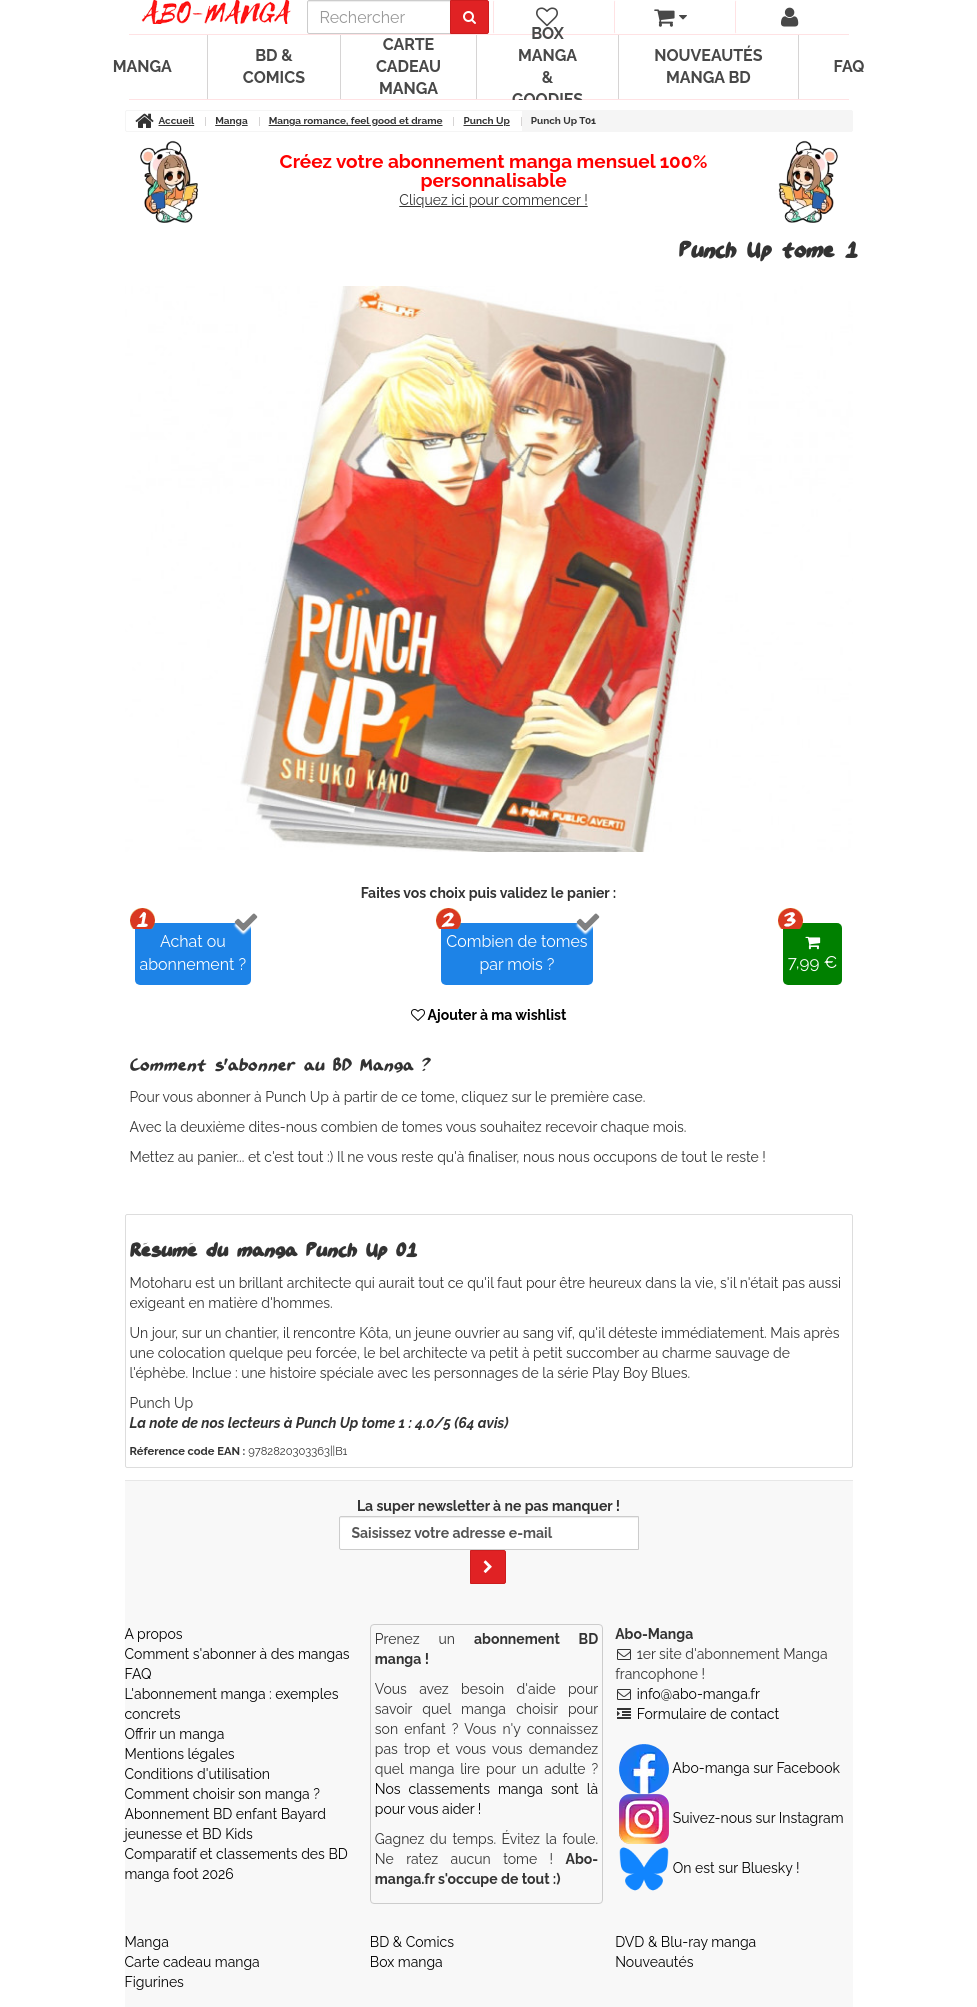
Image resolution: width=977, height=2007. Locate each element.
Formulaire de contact (708, 1714)
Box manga (406, 1962)
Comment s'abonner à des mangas (237, 1654)
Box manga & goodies (547, 67)
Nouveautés (654, 1962)
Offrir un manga (175, 1734)
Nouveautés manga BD (708, 66)
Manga (142, 66)
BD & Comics (274, 66)
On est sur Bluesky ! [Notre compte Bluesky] (709, 1868)
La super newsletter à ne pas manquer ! (489, 1541)
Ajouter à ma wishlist (489, 1015)
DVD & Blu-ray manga (685, 1942)
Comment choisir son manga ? (222, 1794)
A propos (154, 1634)
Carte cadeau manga (408, 66)
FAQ (849, 66)
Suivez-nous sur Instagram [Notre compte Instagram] (731, 1818)
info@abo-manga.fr (698, 1694)
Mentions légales (180, 1754)
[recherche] (379, 17)
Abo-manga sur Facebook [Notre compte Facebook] (729, 1768)
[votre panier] (670, 17)
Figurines (154, 1982)
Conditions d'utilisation (197, 1774)
